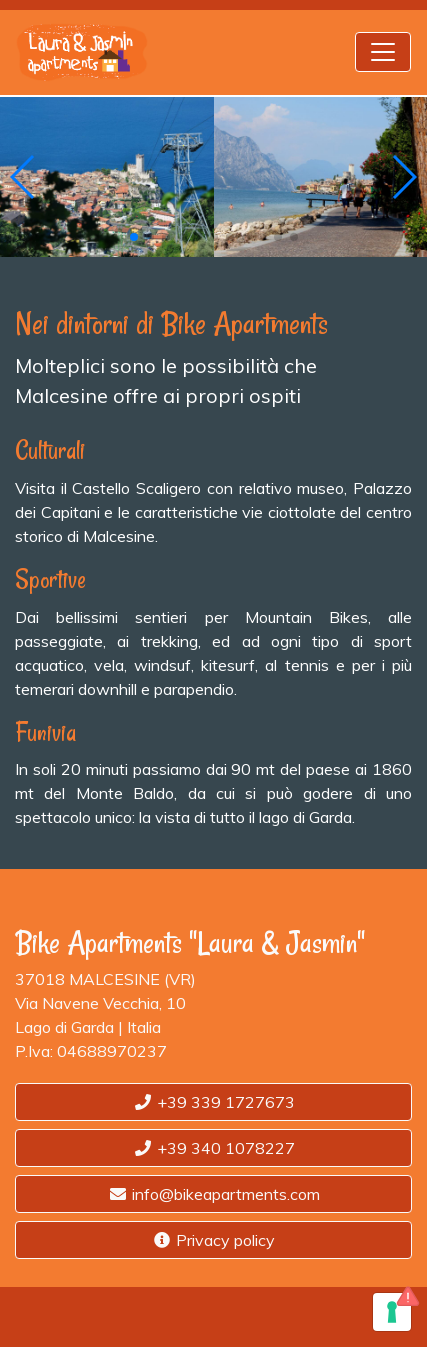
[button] (23, 177)
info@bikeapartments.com (214, 1194)
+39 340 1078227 (214, 1148)
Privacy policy (213, 1240)
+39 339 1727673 (214, 1102)
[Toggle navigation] (383, 52)
